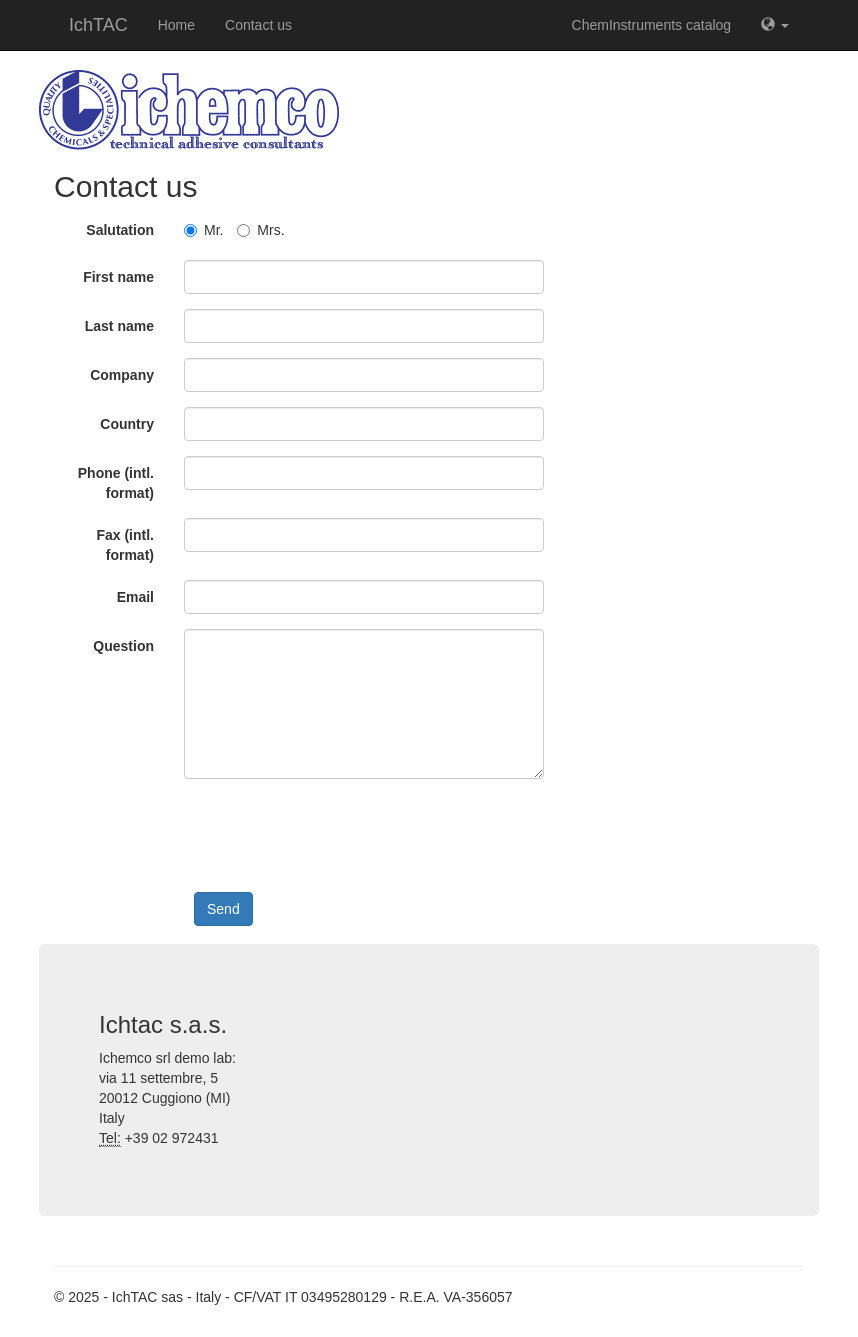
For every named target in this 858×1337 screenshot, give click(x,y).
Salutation (120, 230)
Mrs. (260, 230)
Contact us (258, 25)
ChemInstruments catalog (652, 25)
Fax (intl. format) (125, 545)
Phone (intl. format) (116, 483)
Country (127, 424)
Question (123, 646)
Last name (119, 326)
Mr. (203, 230)
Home (176, 25)
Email (135, 597)
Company (122, 375)
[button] (775, 25)
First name (118, 277)
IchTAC (98, 25)
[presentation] (346, 833)
